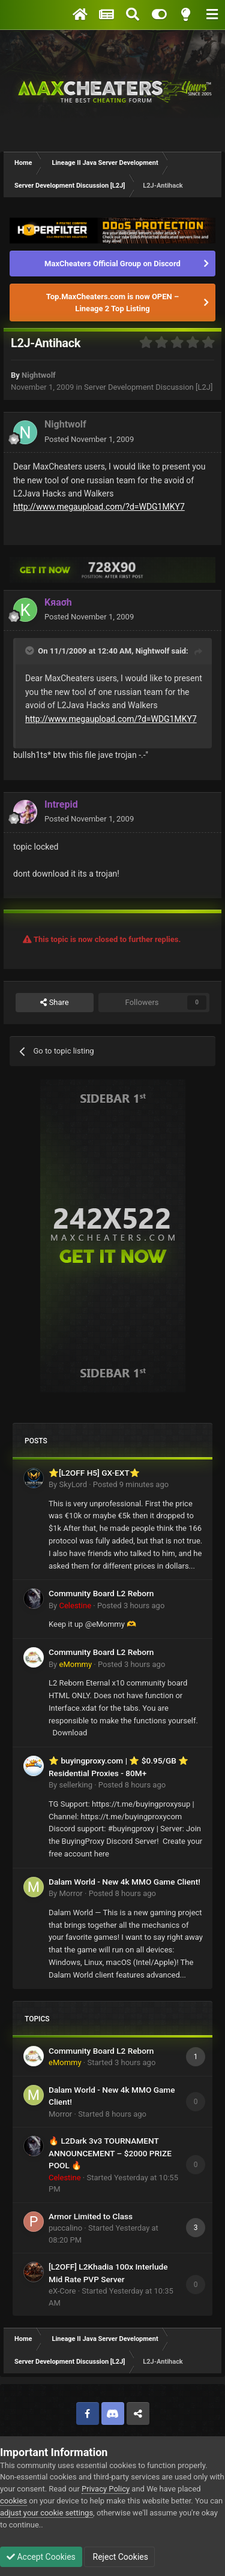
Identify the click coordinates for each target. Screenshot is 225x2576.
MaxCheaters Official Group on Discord (112, 263)
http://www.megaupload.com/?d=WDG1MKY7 (99, 506)
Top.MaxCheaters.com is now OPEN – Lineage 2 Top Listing (112, 302)
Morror (70, 1893)
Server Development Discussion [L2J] (148, 387)
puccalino (65, 2227)
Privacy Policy (106, 2488)
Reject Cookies (119, 2557)
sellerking (75, 1784)
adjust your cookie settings (46, 2512)
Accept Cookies (41, 2557)
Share (54, 1003)
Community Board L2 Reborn (101, 1593)
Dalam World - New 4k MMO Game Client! (124, 1881)
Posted (89, 439)
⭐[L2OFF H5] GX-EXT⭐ (94, 1472)
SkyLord (73, 1484)
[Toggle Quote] (30, 650)
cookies (13, 2500)
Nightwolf (39, 375)
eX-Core (62, 2290)
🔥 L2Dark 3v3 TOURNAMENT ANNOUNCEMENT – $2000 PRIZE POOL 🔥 (110, 2153)
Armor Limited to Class (91, 2216)
